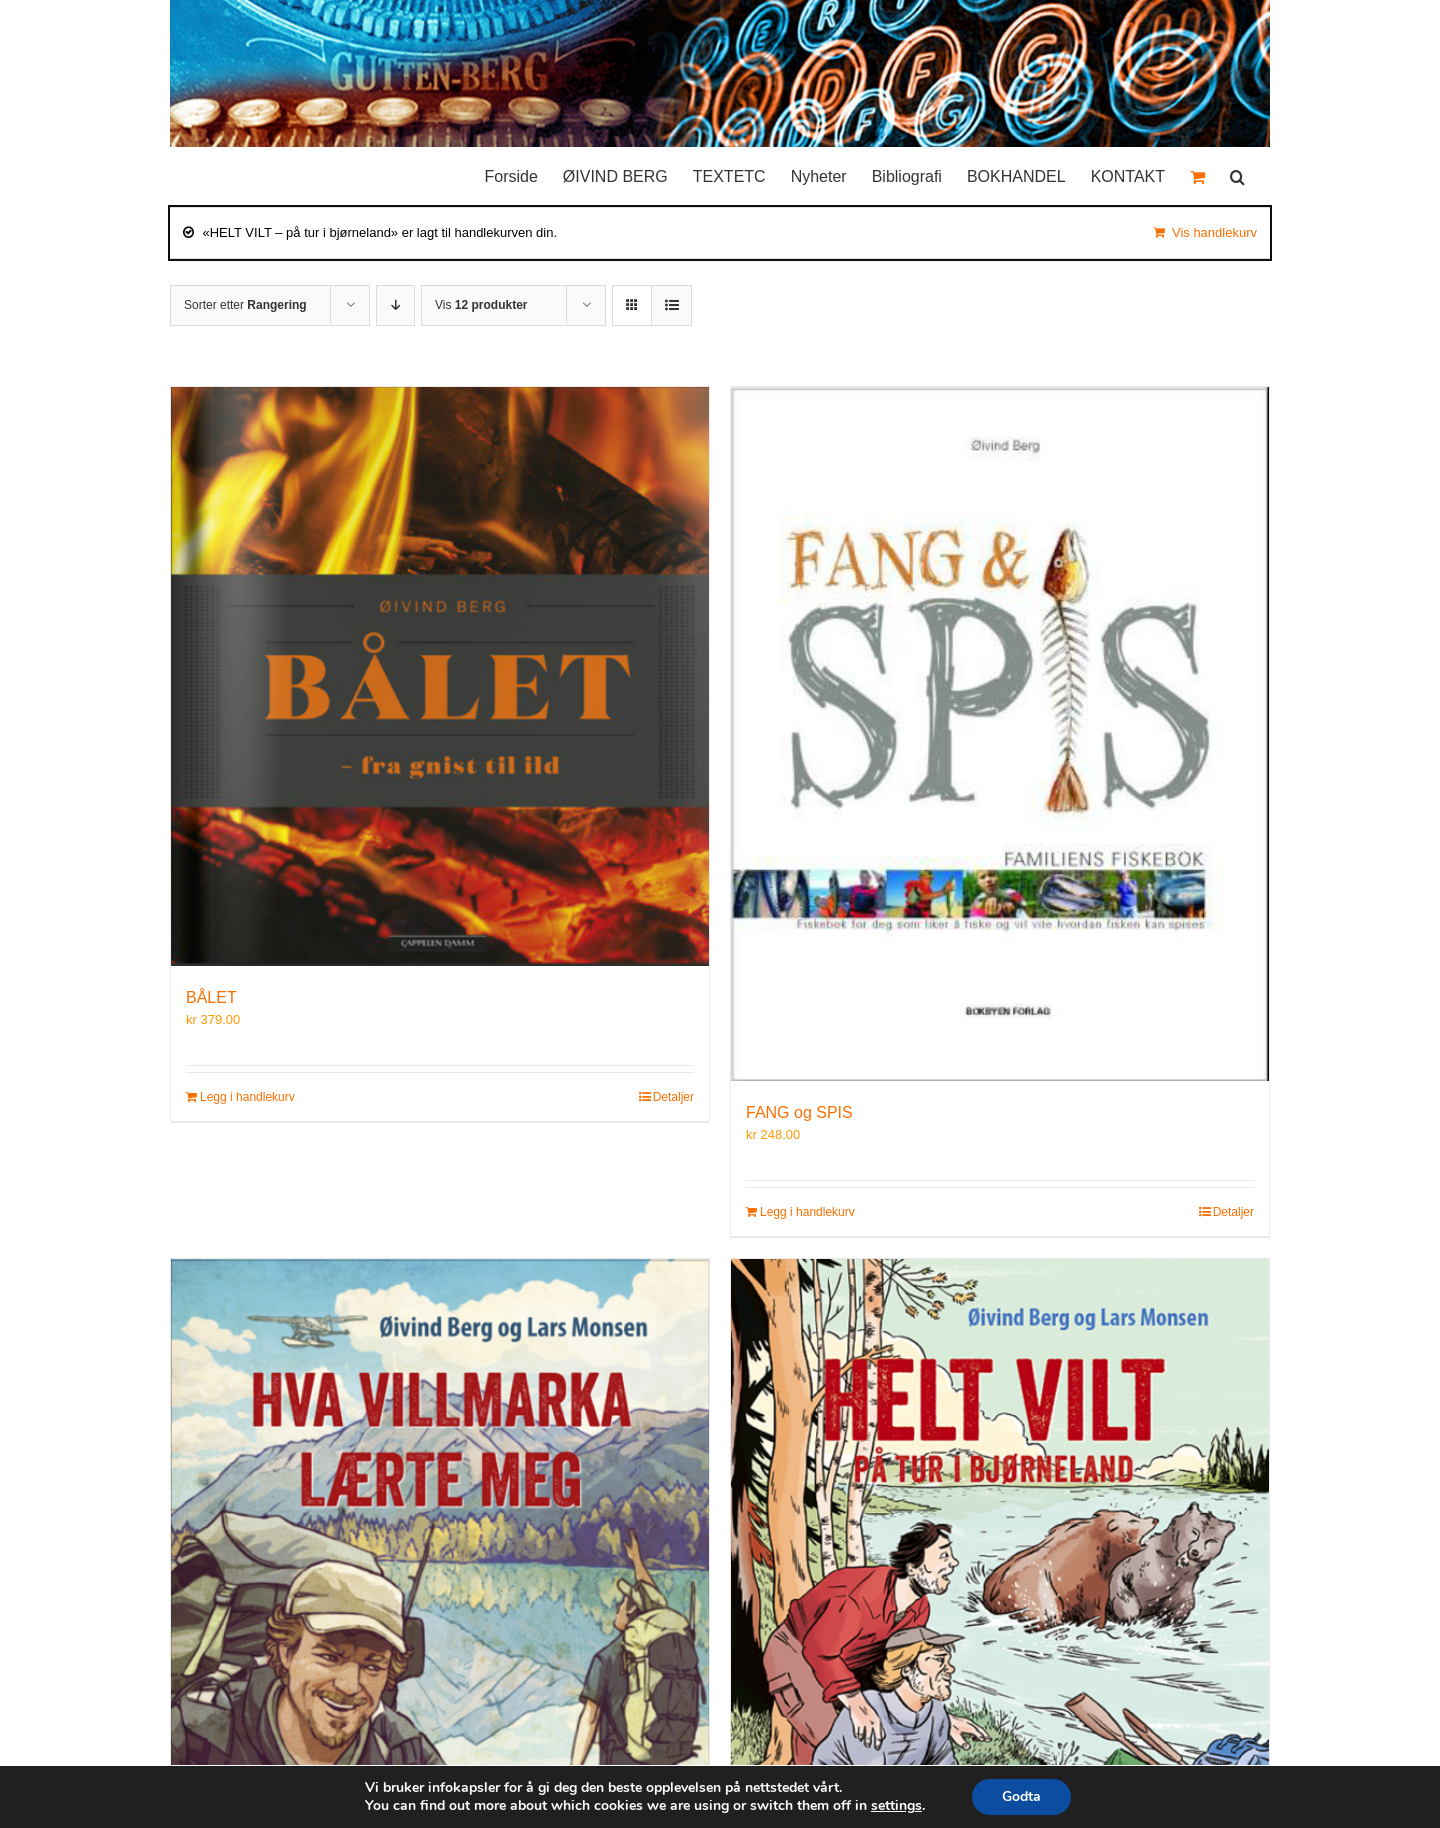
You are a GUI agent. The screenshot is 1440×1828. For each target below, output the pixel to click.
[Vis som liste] (671, 305)
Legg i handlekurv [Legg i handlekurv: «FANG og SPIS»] (807, 1212)
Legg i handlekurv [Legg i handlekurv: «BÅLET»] (247, 1097)
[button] (1237, 172)
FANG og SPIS (799, 1112)
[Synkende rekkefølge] (395, 305)
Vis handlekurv (1214, 232)
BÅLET (211, 997)
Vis (481, 305)
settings (896, 1806)
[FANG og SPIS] (1000, 734)
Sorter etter (245, 305)
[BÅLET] (440, 676)
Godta (1021, 1796)
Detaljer (673, 1097)
